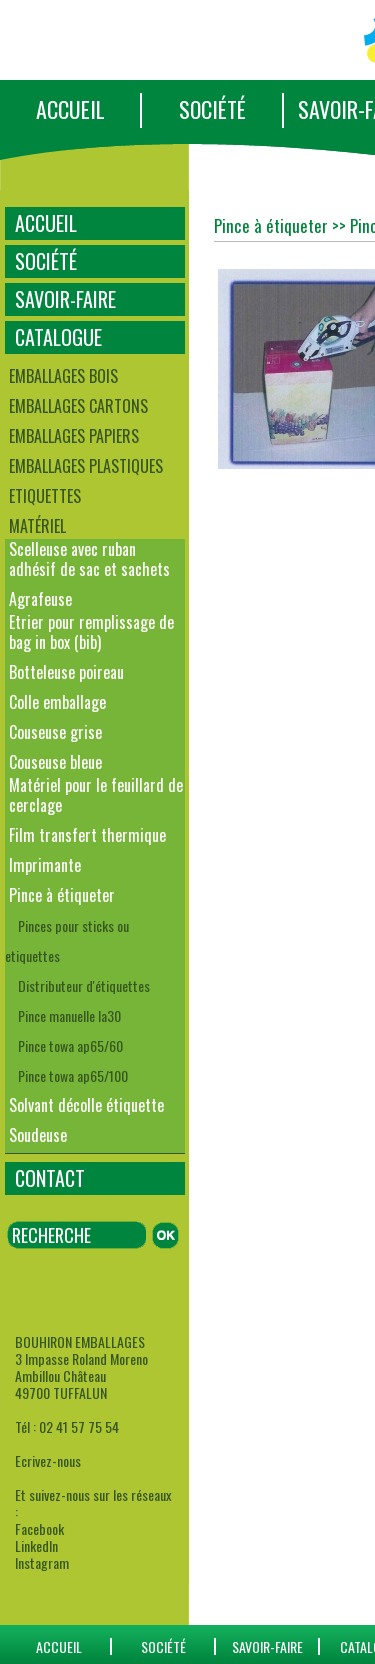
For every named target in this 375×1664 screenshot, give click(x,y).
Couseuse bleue (55, 762)
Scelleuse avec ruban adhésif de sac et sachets (89, 559)
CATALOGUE (58, 337)
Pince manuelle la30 (69, 1015)
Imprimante (45, 865)
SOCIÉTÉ (212, 109)
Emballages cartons (78, 406)
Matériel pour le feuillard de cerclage (96, 795)
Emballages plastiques (86, 466)
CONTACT (50, 1178)
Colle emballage (57, 702)
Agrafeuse (40, 599)
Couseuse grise (55, 732)
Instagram (42, 1562)
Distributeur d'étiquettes (84, 985)
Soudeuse (38, 1135)
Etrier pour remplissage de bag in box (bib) (91, 632)
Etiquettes (45, 496)
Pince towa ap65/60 (70, 1045)
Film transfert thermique (87, 835)
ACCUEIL (70, 109)
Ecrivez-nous (48, 1460)
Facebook (39, 1528)
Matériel (37, 526)
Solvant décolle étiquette (86, 1105)
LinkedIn (36, 1545)
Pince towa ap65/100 (73, 1075)
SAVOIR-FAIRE (65, 299)
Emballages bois (63, 376)
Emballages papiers (74, 436)
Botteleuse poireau (66, 672)
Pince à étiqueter (62, 895)
